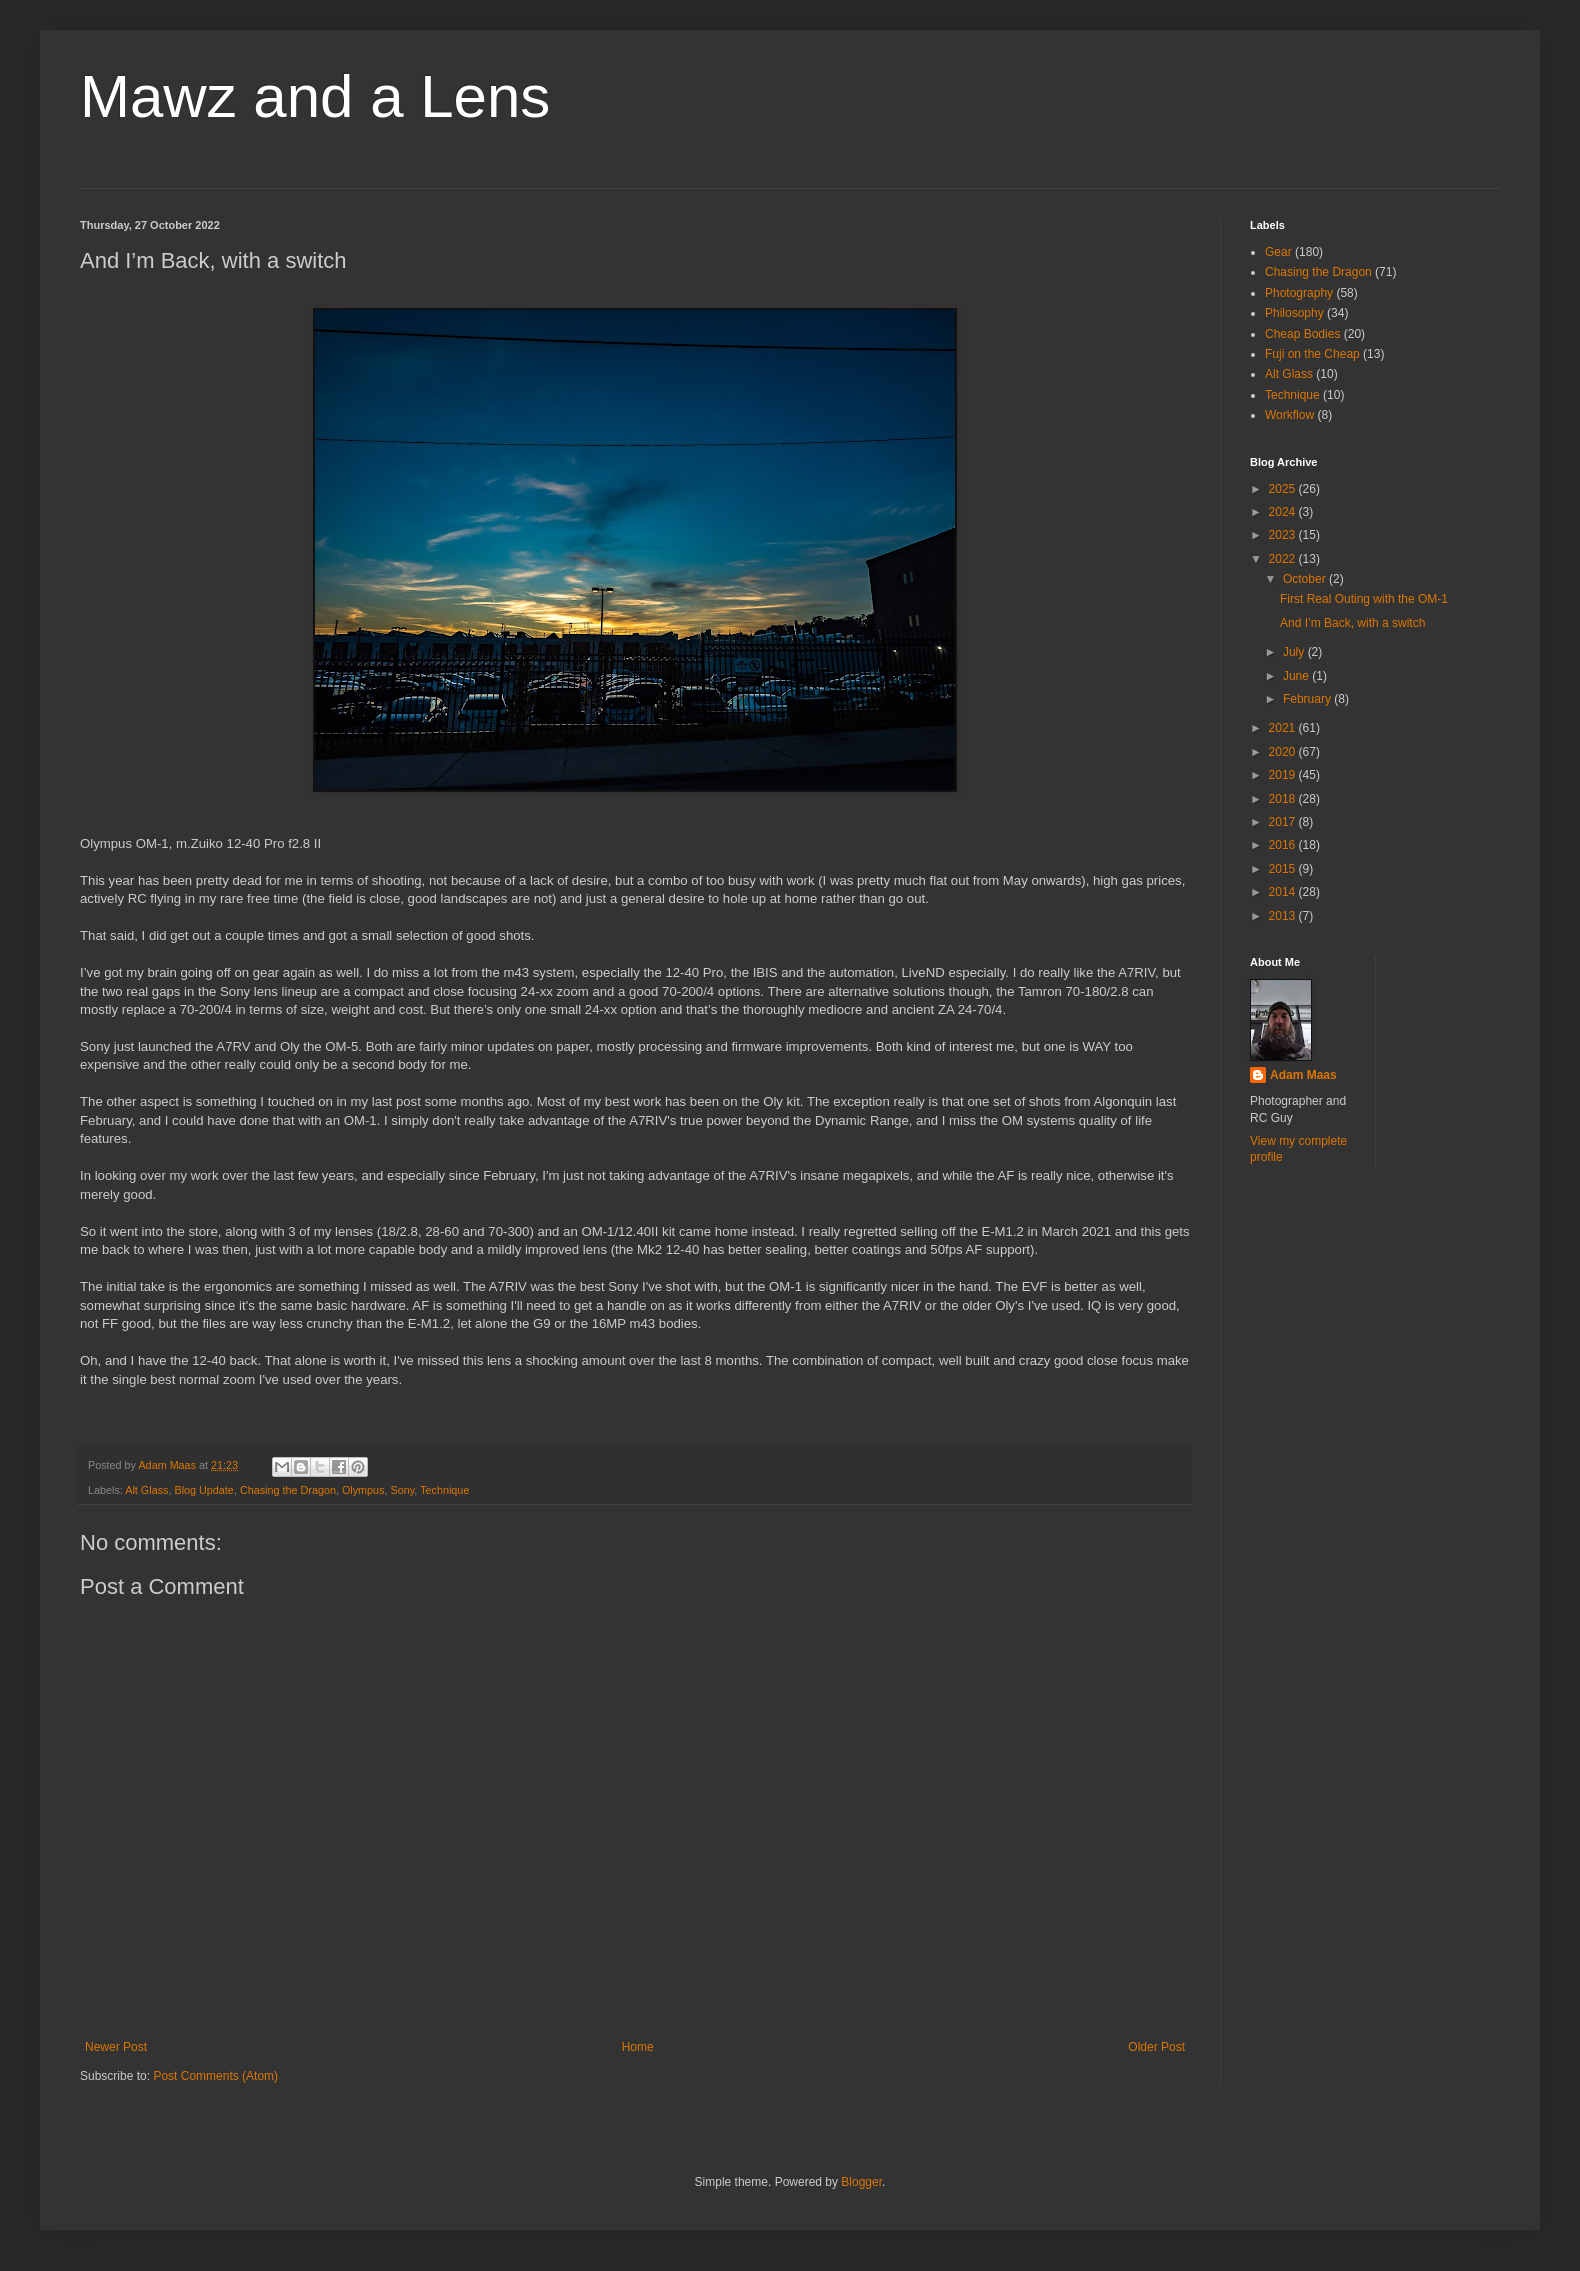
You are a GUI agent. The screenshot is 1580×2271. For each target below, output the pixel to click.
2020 (1284, 752)
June (1297, 676)
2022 (1284, 559)
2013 (1284, 916)
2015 (1284, 869)
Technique (444, 1490)
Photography (1299, 293)
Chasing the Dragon (288, 1490)
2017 (1284, 822)
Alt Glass (146, 1490)
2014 (1284, 892)
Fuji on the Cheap (1312, 354)
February (1308, 699)
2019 (1284, 775)
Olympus (363, 1490)
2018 (1284, 799)
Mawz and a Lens (315, 96)
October (1306, 579)
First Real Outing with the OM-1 (1364, 599)
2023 (1284, 535)
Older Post (1156, 2047)
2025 (1284, 489)
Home (638, 2047)
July (1295, 652)
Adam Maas (1303, 1075)
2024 (1284, 512)
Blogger (861, 2182)
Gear (1278, 252)
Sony (403, 1490)
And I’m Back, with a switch (1352, 623)
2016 (1284, 845)
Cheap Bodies (1302, 334)
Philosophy (1294, 313)
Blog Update (203, 1490)
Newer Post (116, 2047)
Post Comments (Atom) (215, 2076)
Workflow (1289, 415)
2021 (1284, 728)
